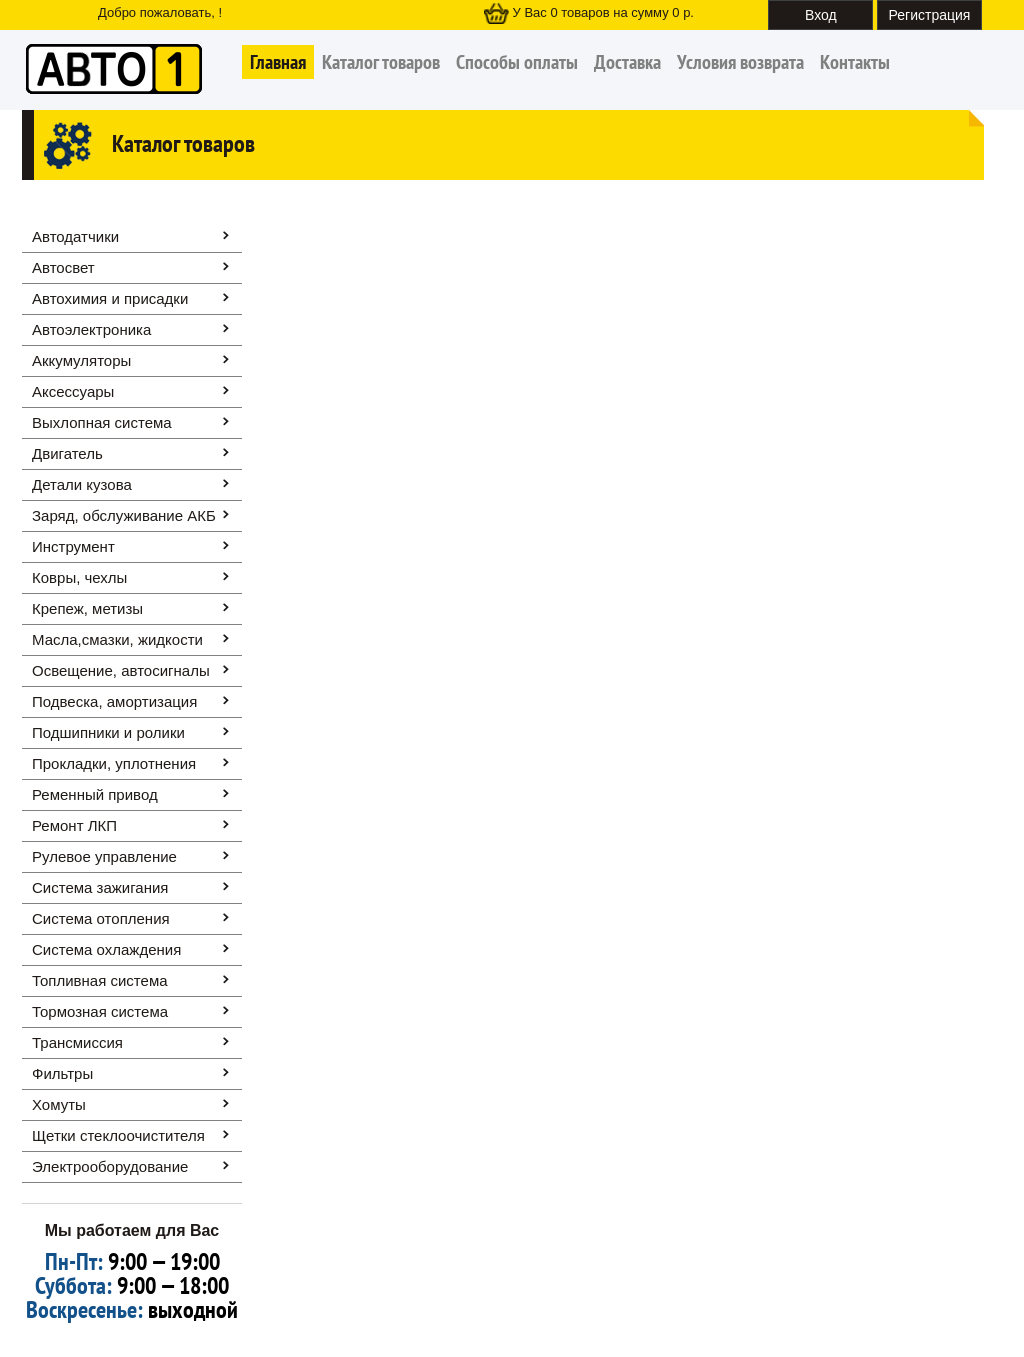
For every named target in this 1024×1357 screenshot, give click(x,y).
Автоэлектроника (91, 329)
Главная (278, 62)
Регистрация (930, 15)
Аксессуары (73, 391)
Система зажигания (100, 887)
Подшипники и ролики (108, 732)
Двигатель (67, 453)
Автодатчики (75, 236)
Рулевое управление (104, 856)
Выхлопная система (102, 422)
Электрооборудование (110, 1166)
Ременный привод (95, 794)
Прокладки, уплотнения (114, 763)
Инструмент (73, 546)
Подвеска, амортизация (114, 701)
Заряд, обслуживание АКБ (124, 515)
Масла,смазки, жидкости (117, 639)
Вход (821, 15)
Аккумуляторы (81, 360)
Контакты (855, 62)
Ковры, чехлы (79, 577)
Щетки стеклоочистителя (118, 1135)
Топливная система (100, 980)
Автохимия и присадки (110, 298)
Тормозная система (100, 1011)
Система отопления (101, 918)
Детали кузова (82, 484)
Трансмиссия (77, 1042)
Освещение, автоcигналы (121, 670)
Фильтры (62, 1073)
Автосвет (63, 267)
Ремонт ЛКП (74, 825)
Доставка (627, 62)
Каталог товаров (381, 62)
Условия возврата (740, 62)
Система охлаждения (106, 949)
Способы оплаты (517, 62)
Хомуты (59, 1104)
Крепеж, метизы (87, 608)
